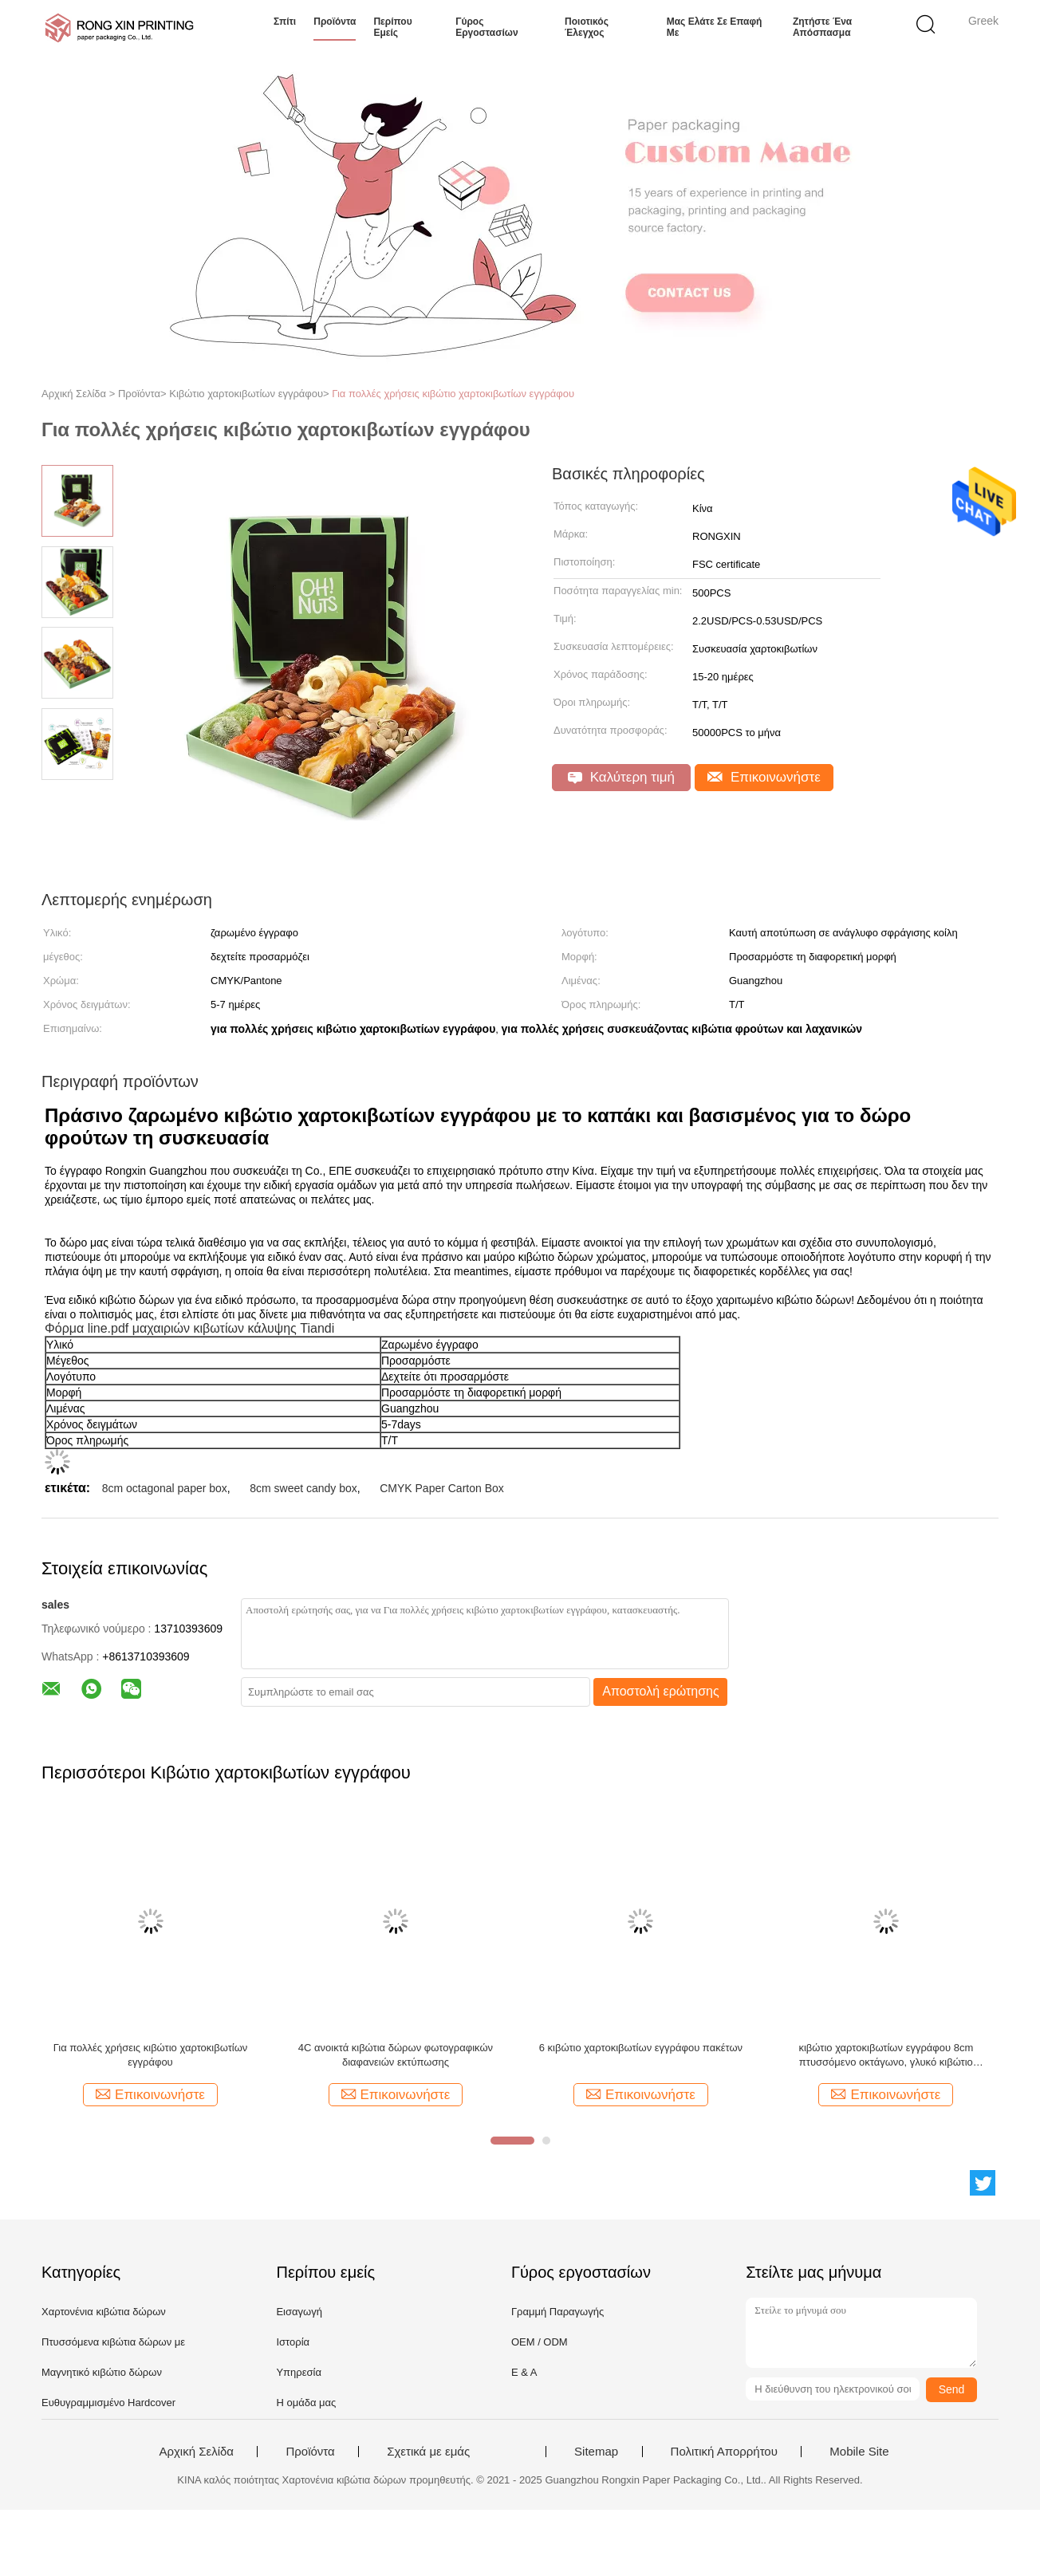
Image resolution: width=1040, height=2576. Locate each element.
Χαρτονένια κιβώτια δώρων (103, 2312)
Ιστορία (292, 2342)
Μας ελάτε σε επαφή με (714, 27)
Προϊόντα (334, 21)
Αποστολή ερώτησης (660, 1691)
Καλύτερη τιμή (621, 777)
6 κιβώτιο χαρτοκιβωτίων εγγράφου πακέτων (641, 2048)
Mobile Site (858, 2451)
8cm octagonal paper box (164, 1488)
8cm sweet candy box (303, 1488)
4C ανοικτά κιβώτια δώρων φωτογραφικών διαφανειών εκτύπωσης (395, 2055)
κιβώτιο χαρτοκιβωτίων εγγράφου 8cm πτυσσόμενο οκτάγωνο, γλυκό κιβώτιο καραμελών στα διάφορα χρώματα (885, 2056)
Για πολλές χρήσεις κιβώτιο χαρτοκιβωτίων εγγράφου (453, 394)
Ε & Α (524, 2372)
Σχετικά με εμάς (428, 2451)
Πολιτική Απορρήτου (724, 2451)
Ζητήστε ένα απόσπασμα (822, 27)
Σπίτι (285, 21)
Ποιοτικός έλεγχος (587, 27)
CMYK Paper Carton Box (442, 1488)
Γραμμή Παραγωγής (557, 2312)
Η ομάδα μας (306, 2403)
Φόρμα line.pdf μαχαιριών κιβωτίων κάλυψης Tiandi (189, 1328)
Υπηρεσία (298, 2372)
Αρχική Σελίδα (196, 2451)
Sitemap (596, 2451)
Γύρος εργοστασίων (486, 27)
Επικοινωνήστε (764, 777)
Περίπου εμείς (392, 27)
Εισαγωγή (298, 2312)
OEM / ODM (539, 2342)
